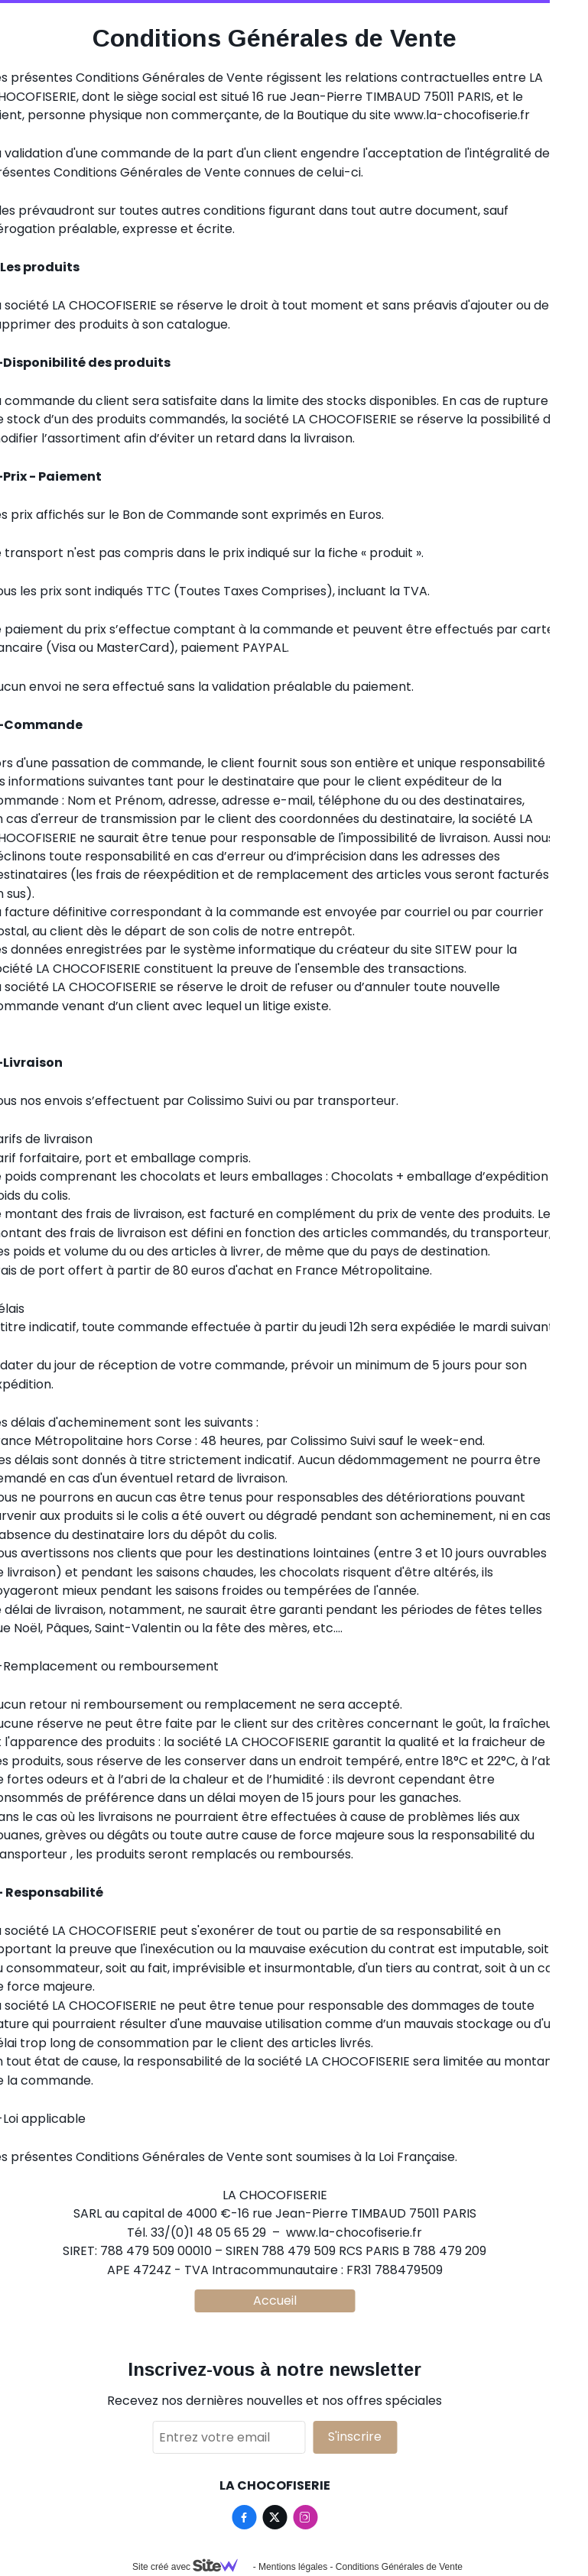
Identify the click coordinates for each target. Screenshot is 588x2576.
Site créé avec (191, 2566)
